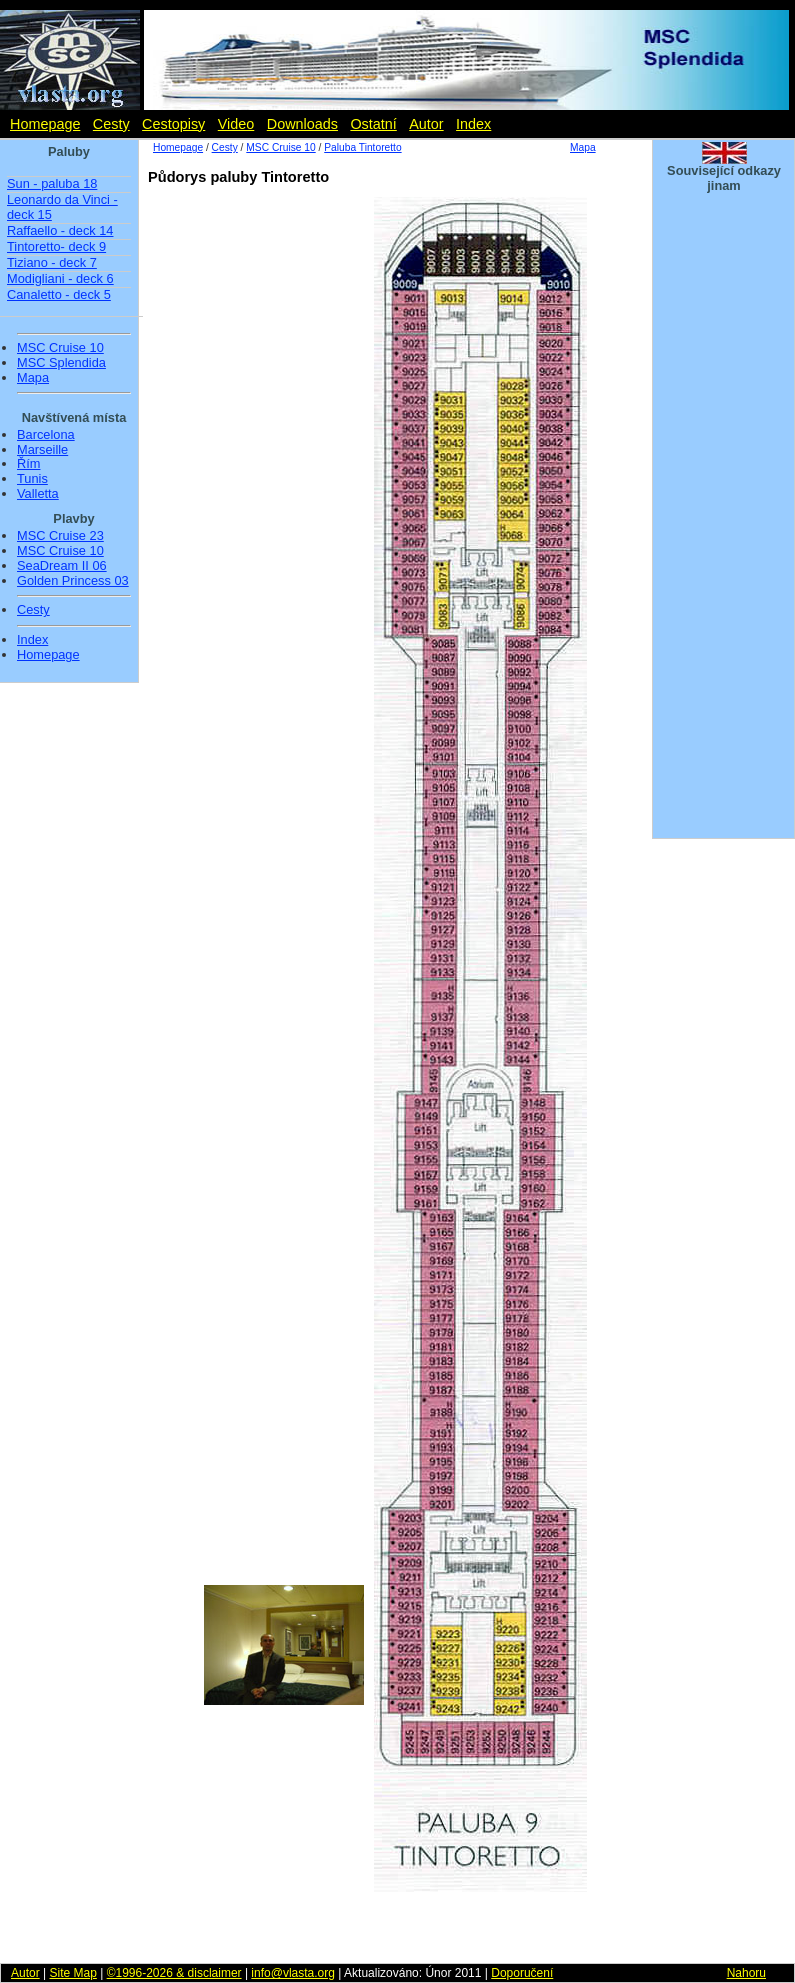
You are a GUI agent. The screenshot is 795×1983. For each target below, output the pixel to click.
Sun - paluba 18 (52, 183)
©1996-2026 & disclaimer (174, 1973)
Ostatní (373, 124)
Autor (426, 124)
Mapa (33, 378)
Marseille (42, 450)
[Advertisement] (393, 1933)
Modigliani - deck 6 (60, 278)
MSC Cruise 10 (60, 348)
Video (236, 124)
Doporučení (522, 1973)
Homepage (45, 124)
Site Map (72, 1973)
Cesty (111, 124)
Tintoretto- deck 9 (56, 246)
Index (473, 124)
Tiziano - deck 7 (52, 262)
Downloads (302, 124)
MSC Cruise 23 (60, 536)
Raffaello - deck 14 (60, 230)
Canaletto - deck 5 (59, 294)
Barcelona (46, 435)
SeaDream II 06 (62, 566)
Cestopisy (173, 124)
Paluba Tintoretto (362, 147)
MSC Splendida (61, 363)
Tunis (32, 479)
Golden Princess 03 (73, 581)
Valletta (38, 494)
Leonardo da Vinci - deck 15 (62, 207)
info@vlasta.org (293, 1973)
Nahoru (746, 1973)
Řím (28, 464)
